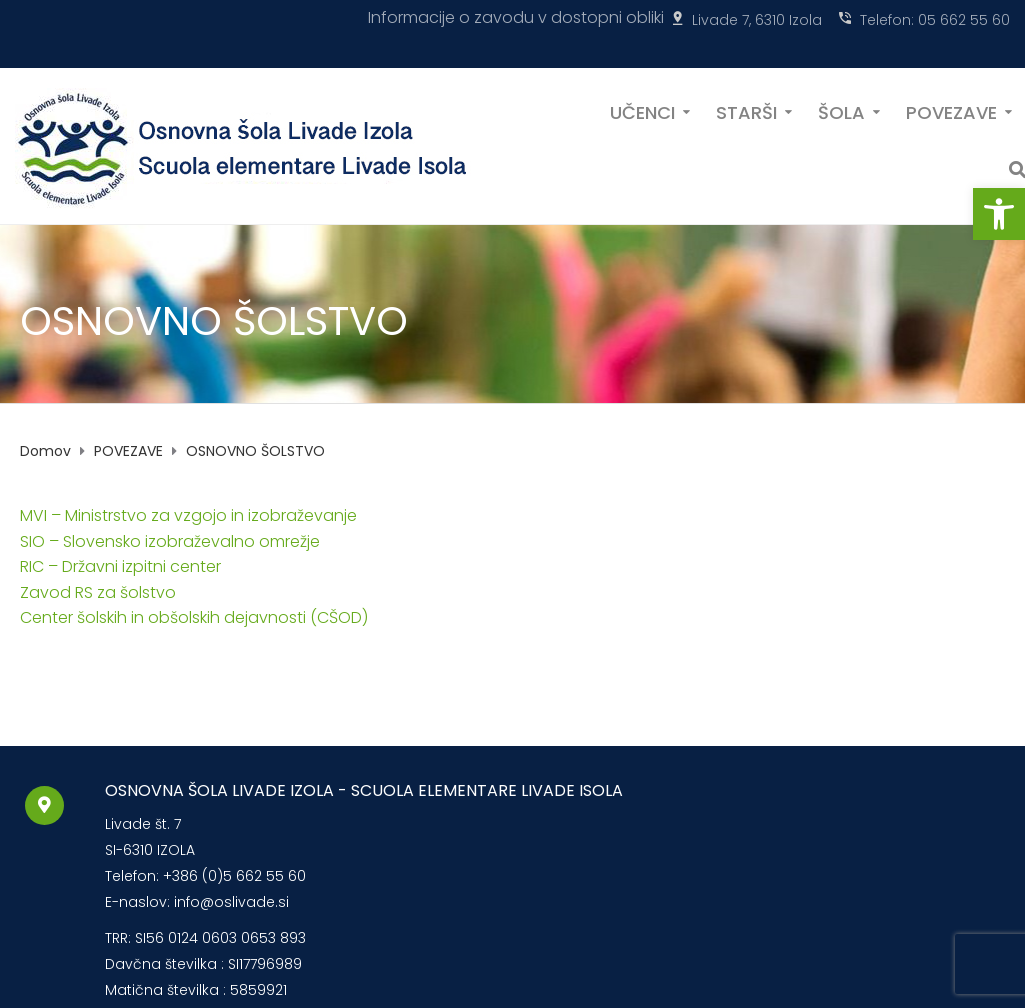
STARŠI (746, 111)
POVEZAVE (951, 111)
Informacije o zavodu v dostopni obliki (516, 17)
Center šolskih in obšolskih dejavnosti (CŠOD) (194, 617)
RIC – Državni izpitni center (120, 566)
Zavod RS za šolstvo (98, 592)
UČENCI (642, 111)
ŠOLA (841, 111)
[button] (999, 214)
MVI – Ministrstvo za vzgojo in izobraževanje (188, 515)
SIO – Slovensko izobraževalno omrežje (170, 541)
